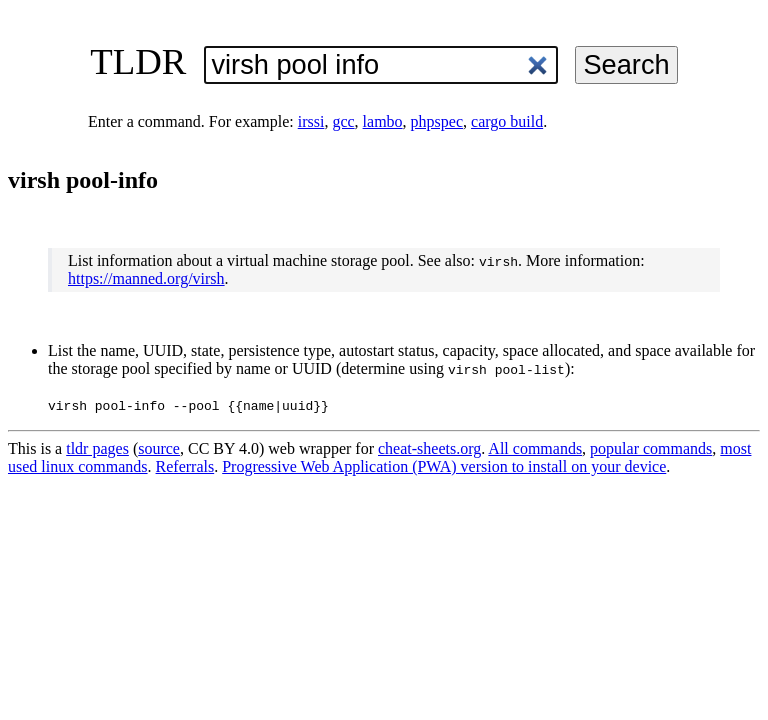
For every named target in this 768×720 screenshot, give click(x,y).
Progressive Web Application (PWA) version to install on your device (444, 466)
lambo (383, 121)
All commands (535, 448)
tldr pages (97, 448)
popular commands (651, 448)
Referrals (185, 466)
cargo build (507, 121)
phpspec (437, 121)
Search (626, 64)
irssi (311, 121)
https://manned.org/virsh (146, 278)
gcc (343, 121)
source (159, 448)
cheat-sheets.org (429, 448)
